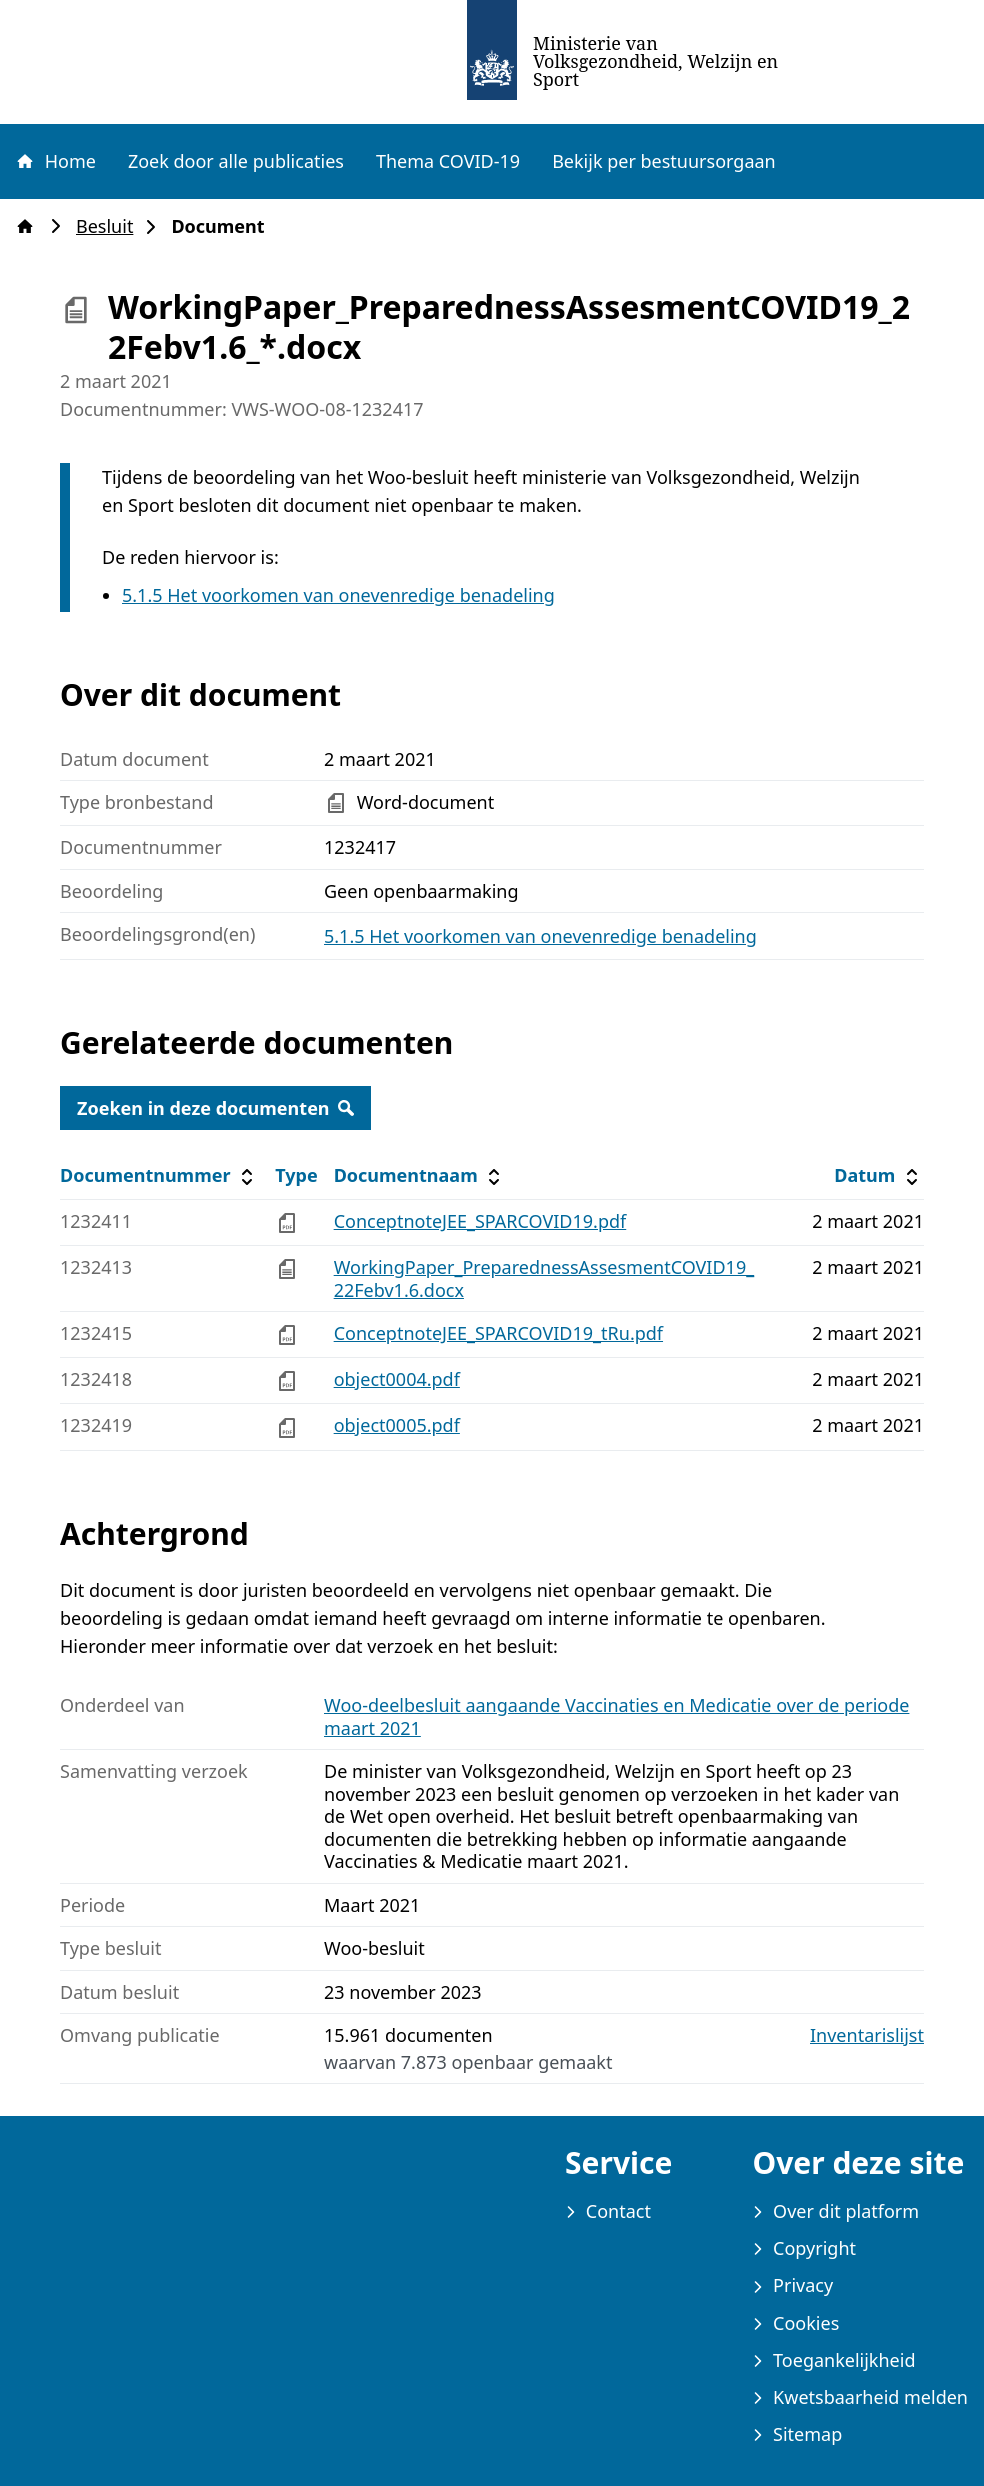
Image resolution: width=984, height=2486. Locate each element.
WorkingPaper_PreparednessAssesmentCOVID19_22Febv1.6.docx (544, 1278)
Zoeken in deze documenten (215, 1108)
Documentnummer (159, 1175)
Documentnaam (420, 1175)
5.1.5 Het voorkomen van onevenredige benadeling (338, 595)
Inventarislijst (867, 2035)
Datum (878, 1175)
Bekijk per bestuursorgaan (664, 161)
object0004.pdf (397, 1379)
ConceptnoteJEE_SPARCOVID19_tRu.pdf (498, 1333)
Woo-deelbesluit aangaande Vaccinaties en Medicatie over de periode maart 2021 (616, 1716)
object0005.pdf (397, 1425)
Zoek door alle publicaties (236, 161)
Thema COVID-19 (448, 161)
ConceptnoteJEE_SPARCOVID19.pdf (480, 1221)
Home (55, 161)
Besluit (110, 226)
